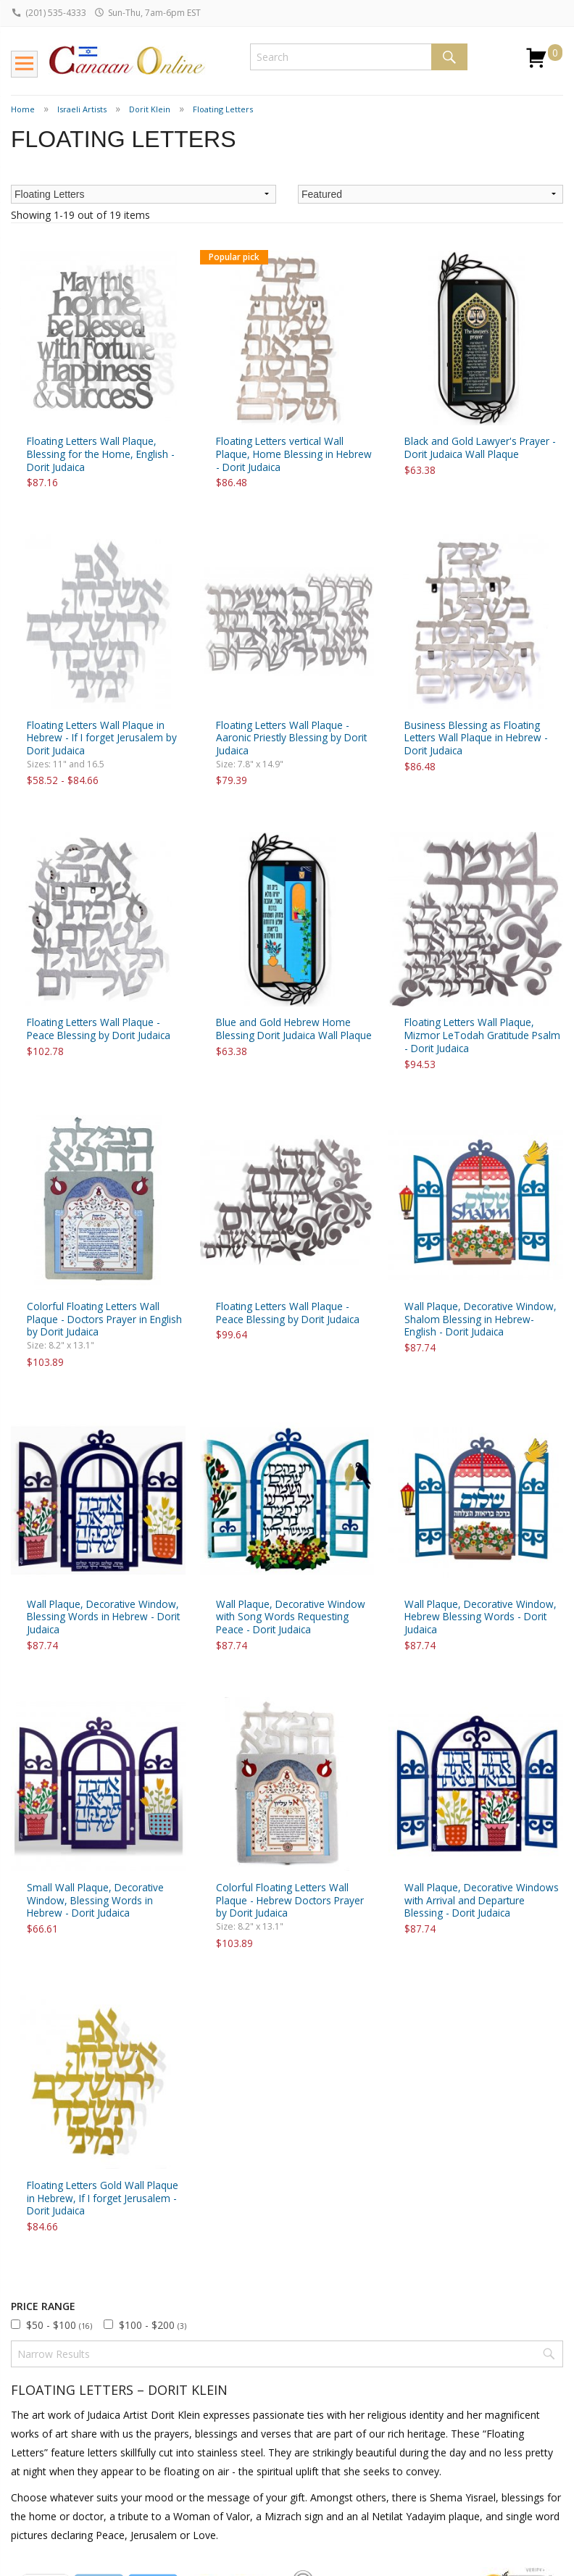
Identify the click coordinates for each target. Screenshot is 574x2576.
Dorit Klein (149, 109)
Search (449, 56)
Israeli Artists (82, 109)
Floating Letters (223, 109)
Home (23, 109)
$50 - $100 (59, 2325)
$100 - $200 (152, 2325)
